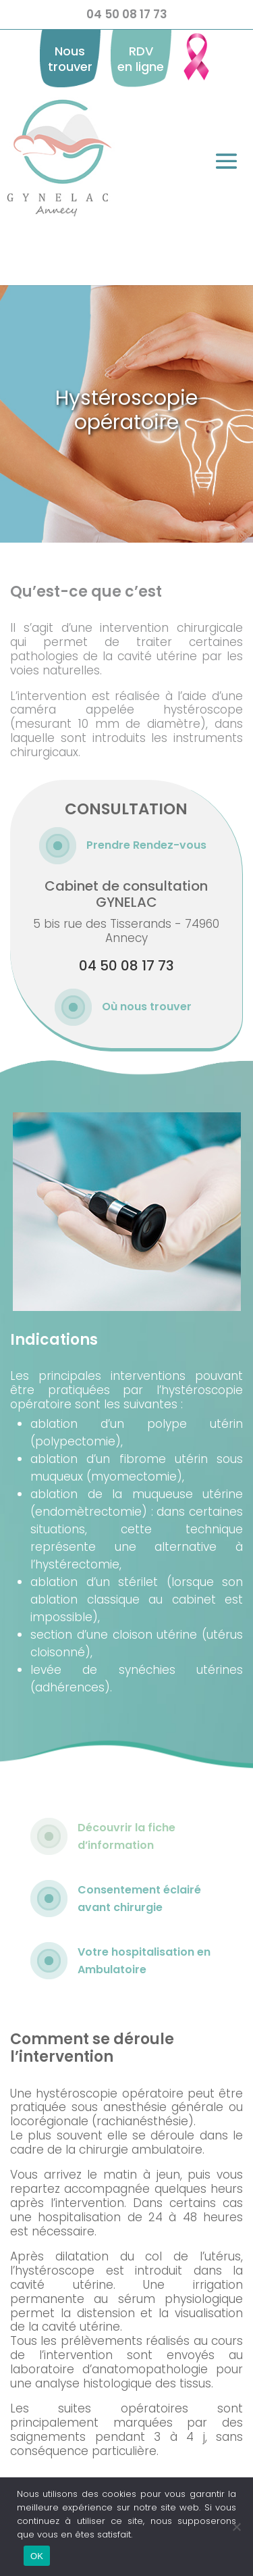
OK (36, 2556)
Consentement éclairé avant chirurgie (139, 1898)
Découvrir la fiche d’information (126, 1836)
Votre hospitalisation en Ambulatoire (144, 1960)
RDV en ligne (140, 59)
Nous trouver (70, 59)
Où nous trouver (147, 1006)
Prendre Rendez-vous (146, 845)
